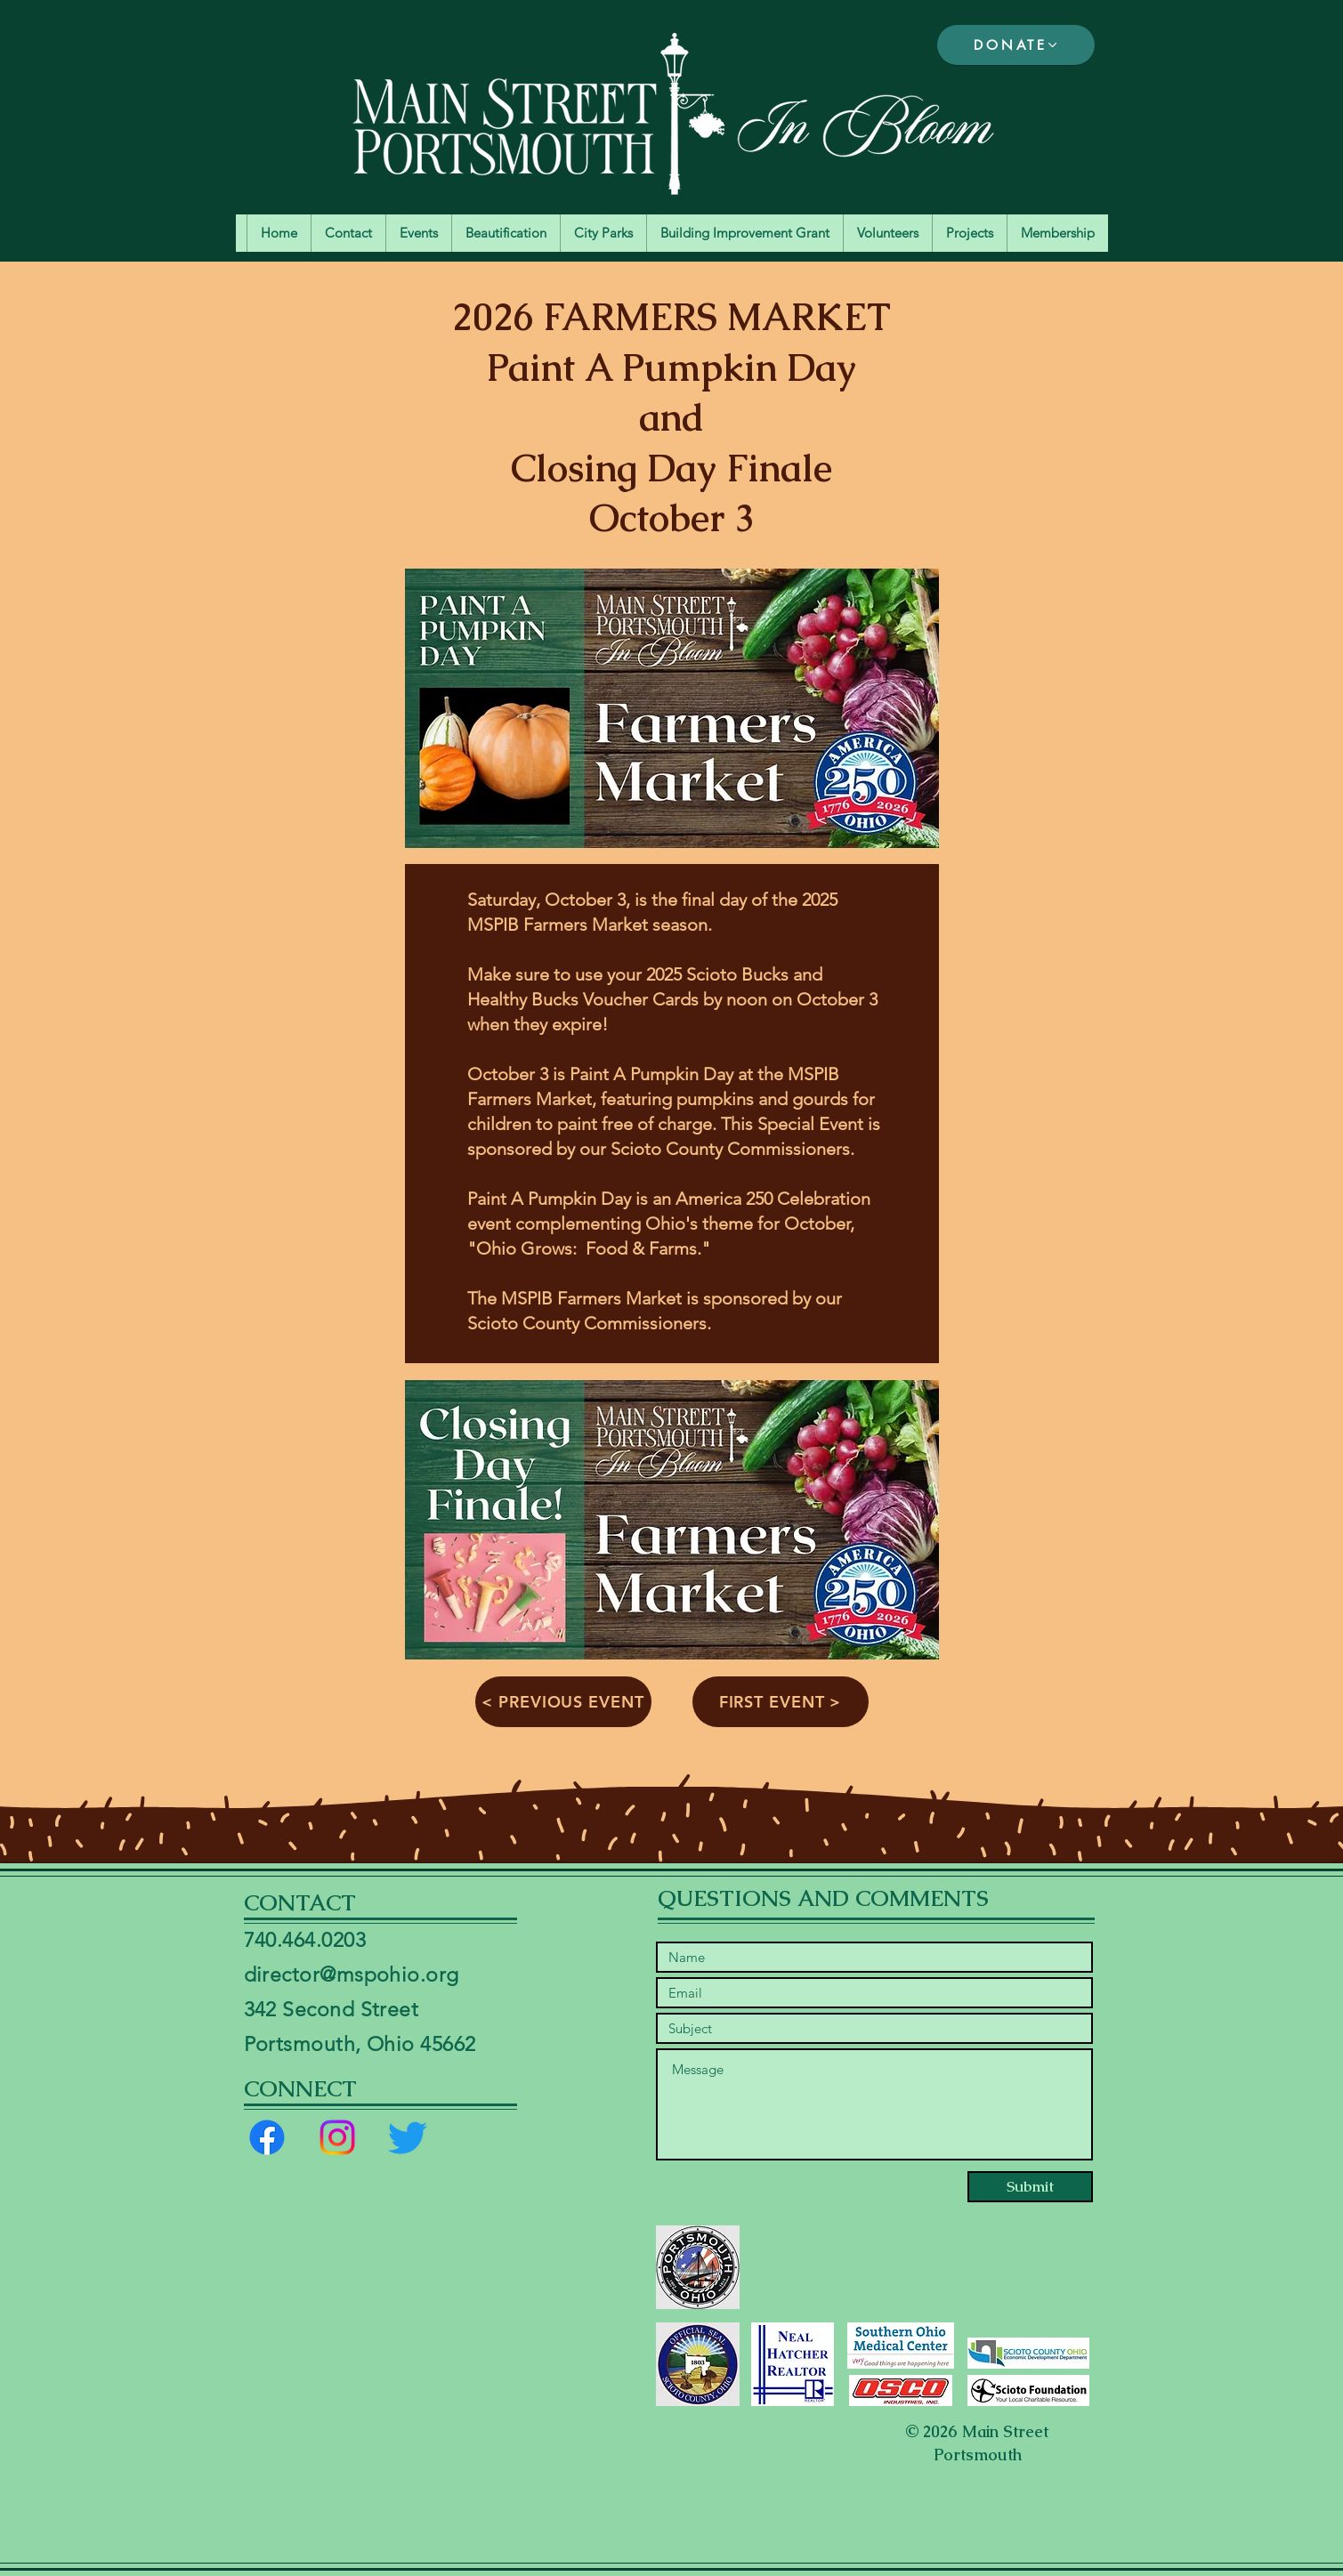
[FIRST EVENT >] (780, 1701)
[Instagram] (337, 2137)
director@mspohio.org (351, 1975)
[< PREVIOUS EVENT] (563, 1701)
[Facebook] (267, 2137)
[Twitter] (407, 2137)
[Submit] (1030, 2186)
